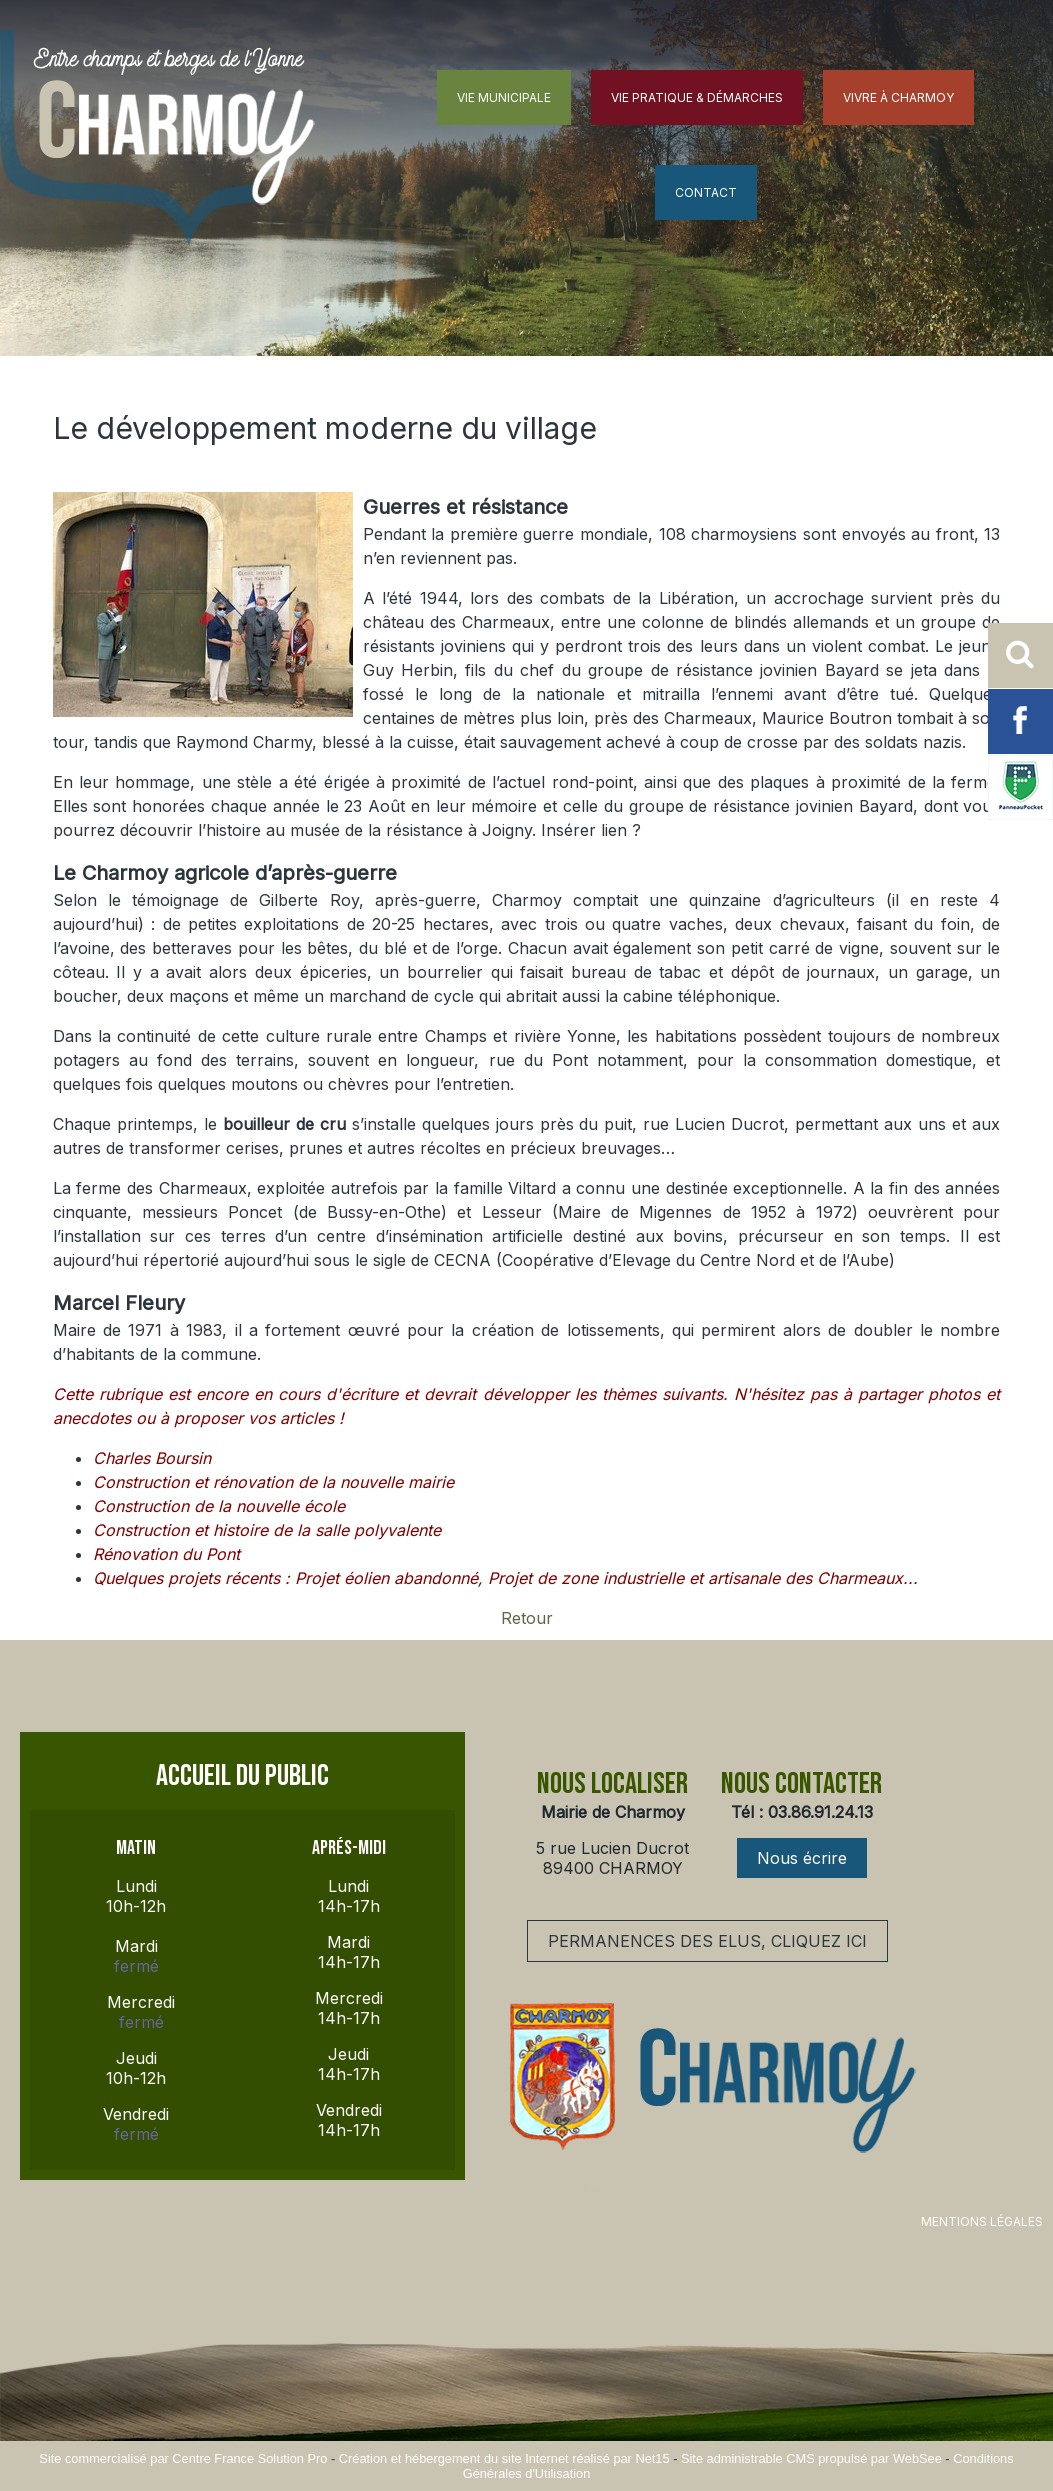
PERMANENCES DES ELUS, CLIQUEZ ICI (707, 1941)
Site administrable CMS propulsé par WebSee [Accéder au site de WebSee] (811, 2458)
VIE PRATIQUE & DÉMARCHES (697, 97)
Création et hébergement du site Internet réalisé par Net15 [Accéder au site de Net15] (504, 2458)
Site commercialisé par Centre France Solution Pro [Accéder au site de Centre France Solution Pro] (183, 2458)
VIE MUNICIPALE (504, 97)
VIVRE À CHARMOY (898, 97)
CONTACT (706, 192)
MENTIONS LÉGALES (982, 2221)
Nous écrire (802, 1858)
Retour (527, 1618)
